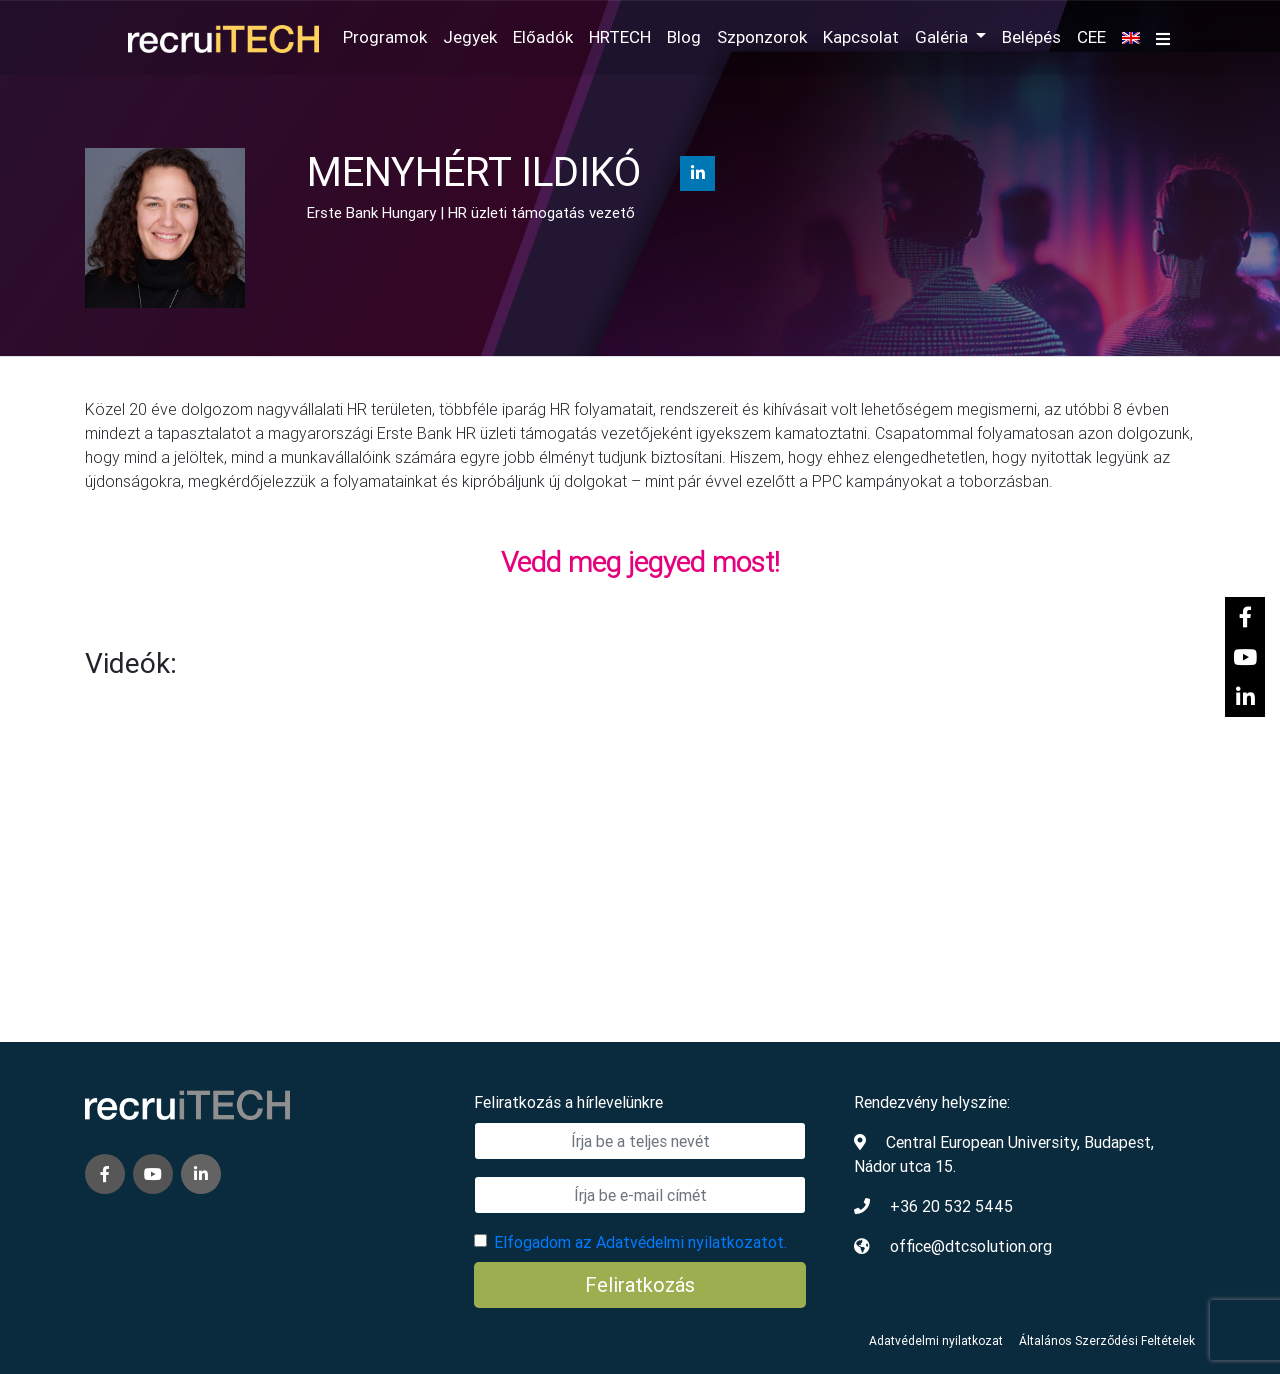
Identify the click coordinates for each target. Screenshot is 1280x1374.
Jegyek (470, 37)
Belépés (1031, 37)
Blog (684, 37)
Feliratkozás (640, 1284)
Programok (385, 37)
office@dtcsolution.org (971, 1246)
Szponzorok (762, 37)
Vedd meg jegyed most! (640, 562)
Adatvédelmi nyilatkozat (936, 1340)
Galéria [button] (943, 37)
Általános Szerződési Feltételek (1107, 1340)
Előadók (543, 37)
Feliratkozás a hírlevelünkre (568, 1102)
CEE (1091, 37)
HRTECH (620, 37)
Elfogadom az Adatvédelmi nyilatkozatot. (640, 1242)
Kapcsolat (861, 37)
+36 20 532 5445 (951, 1206)
